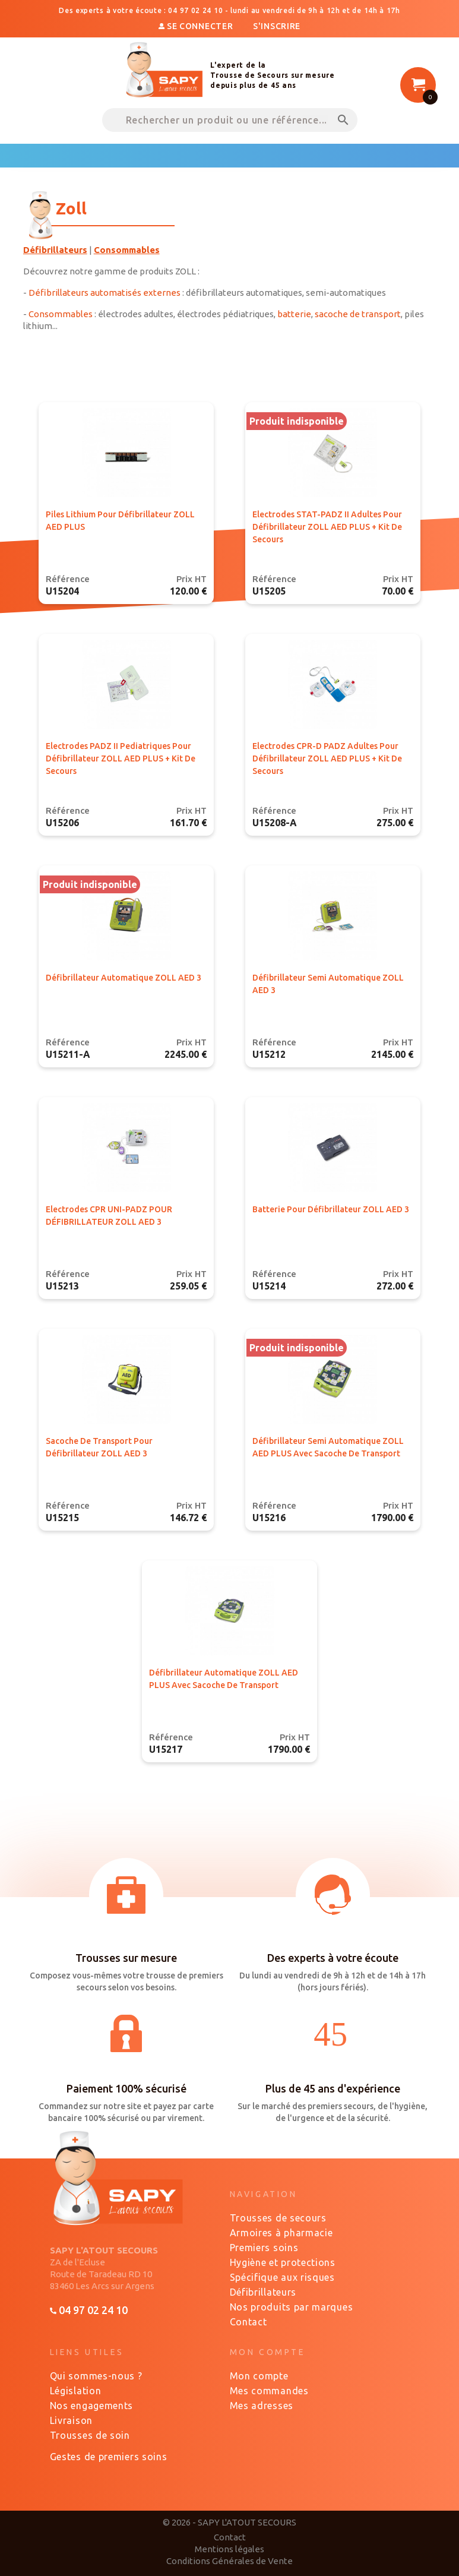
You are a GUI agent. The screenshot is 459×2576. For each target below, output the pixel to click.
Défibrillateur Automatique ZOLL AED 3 (123, 977)
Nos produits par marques (291, 2307)
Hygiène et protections (282, 2262)
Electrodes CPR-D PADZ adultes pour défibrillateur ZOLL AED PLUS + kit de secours (327, 758)
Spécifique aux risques (282, 2277)
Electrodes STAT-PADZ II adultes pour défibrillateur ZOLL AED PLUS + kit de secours (327, 527)
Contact (248, 2321)
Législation (76, 2390)
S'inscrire (276, 26)
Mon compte (259, 2375)
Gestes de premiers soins (108, 2456)
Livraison (71, 2420)
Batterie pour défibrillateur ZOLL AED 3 (330, 1209)
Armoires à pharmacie (281, 2232)
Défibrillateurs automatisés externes (105, 292)
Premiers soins (264, 2247)
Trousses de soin (90, 2435)
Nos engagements (92, 2405)
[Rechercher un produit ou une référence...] (229, 120)
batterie (294, 314)
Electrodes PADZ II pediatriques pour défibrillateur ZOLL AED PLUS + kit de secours (120, 758)
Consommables (61, 314)
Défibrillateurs (263, 2292)
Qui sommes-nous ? (96, 2375)
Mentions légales (229, 2549)
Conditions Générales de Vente (229, 2561)
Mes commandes (269, 2390)
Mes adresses (261, 2405)
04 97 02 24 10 (89, 2310)
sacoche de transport (358, 314)
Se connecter (197, 26)
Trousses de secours (278, 2217)
